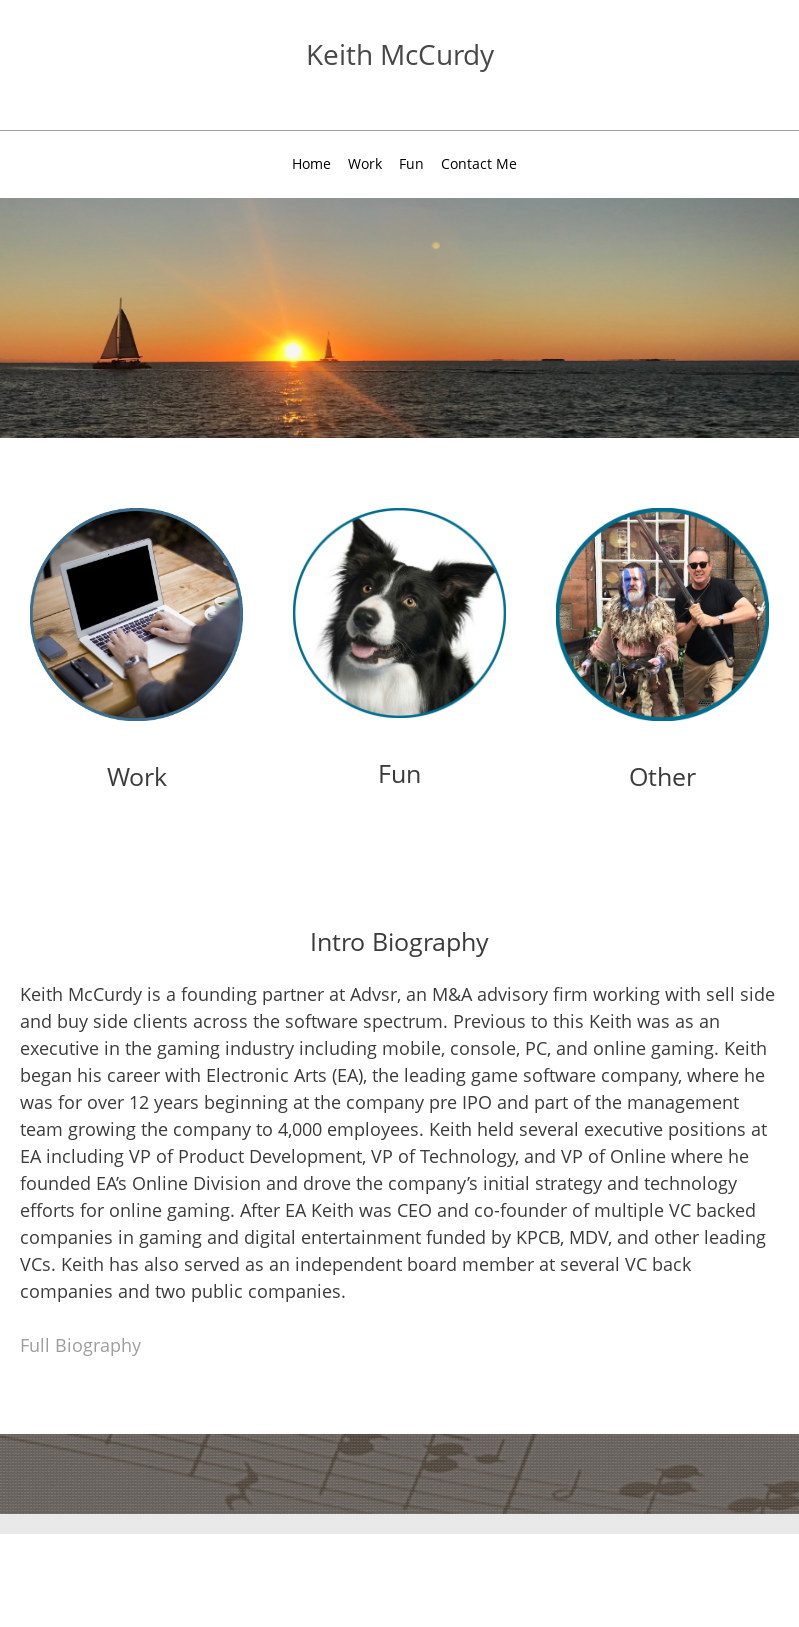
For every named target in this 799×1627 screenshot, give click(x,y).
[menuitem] (311, 167)
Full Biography (80, 1345)
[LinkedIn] (657, 65)
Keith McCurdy (400, 54)
